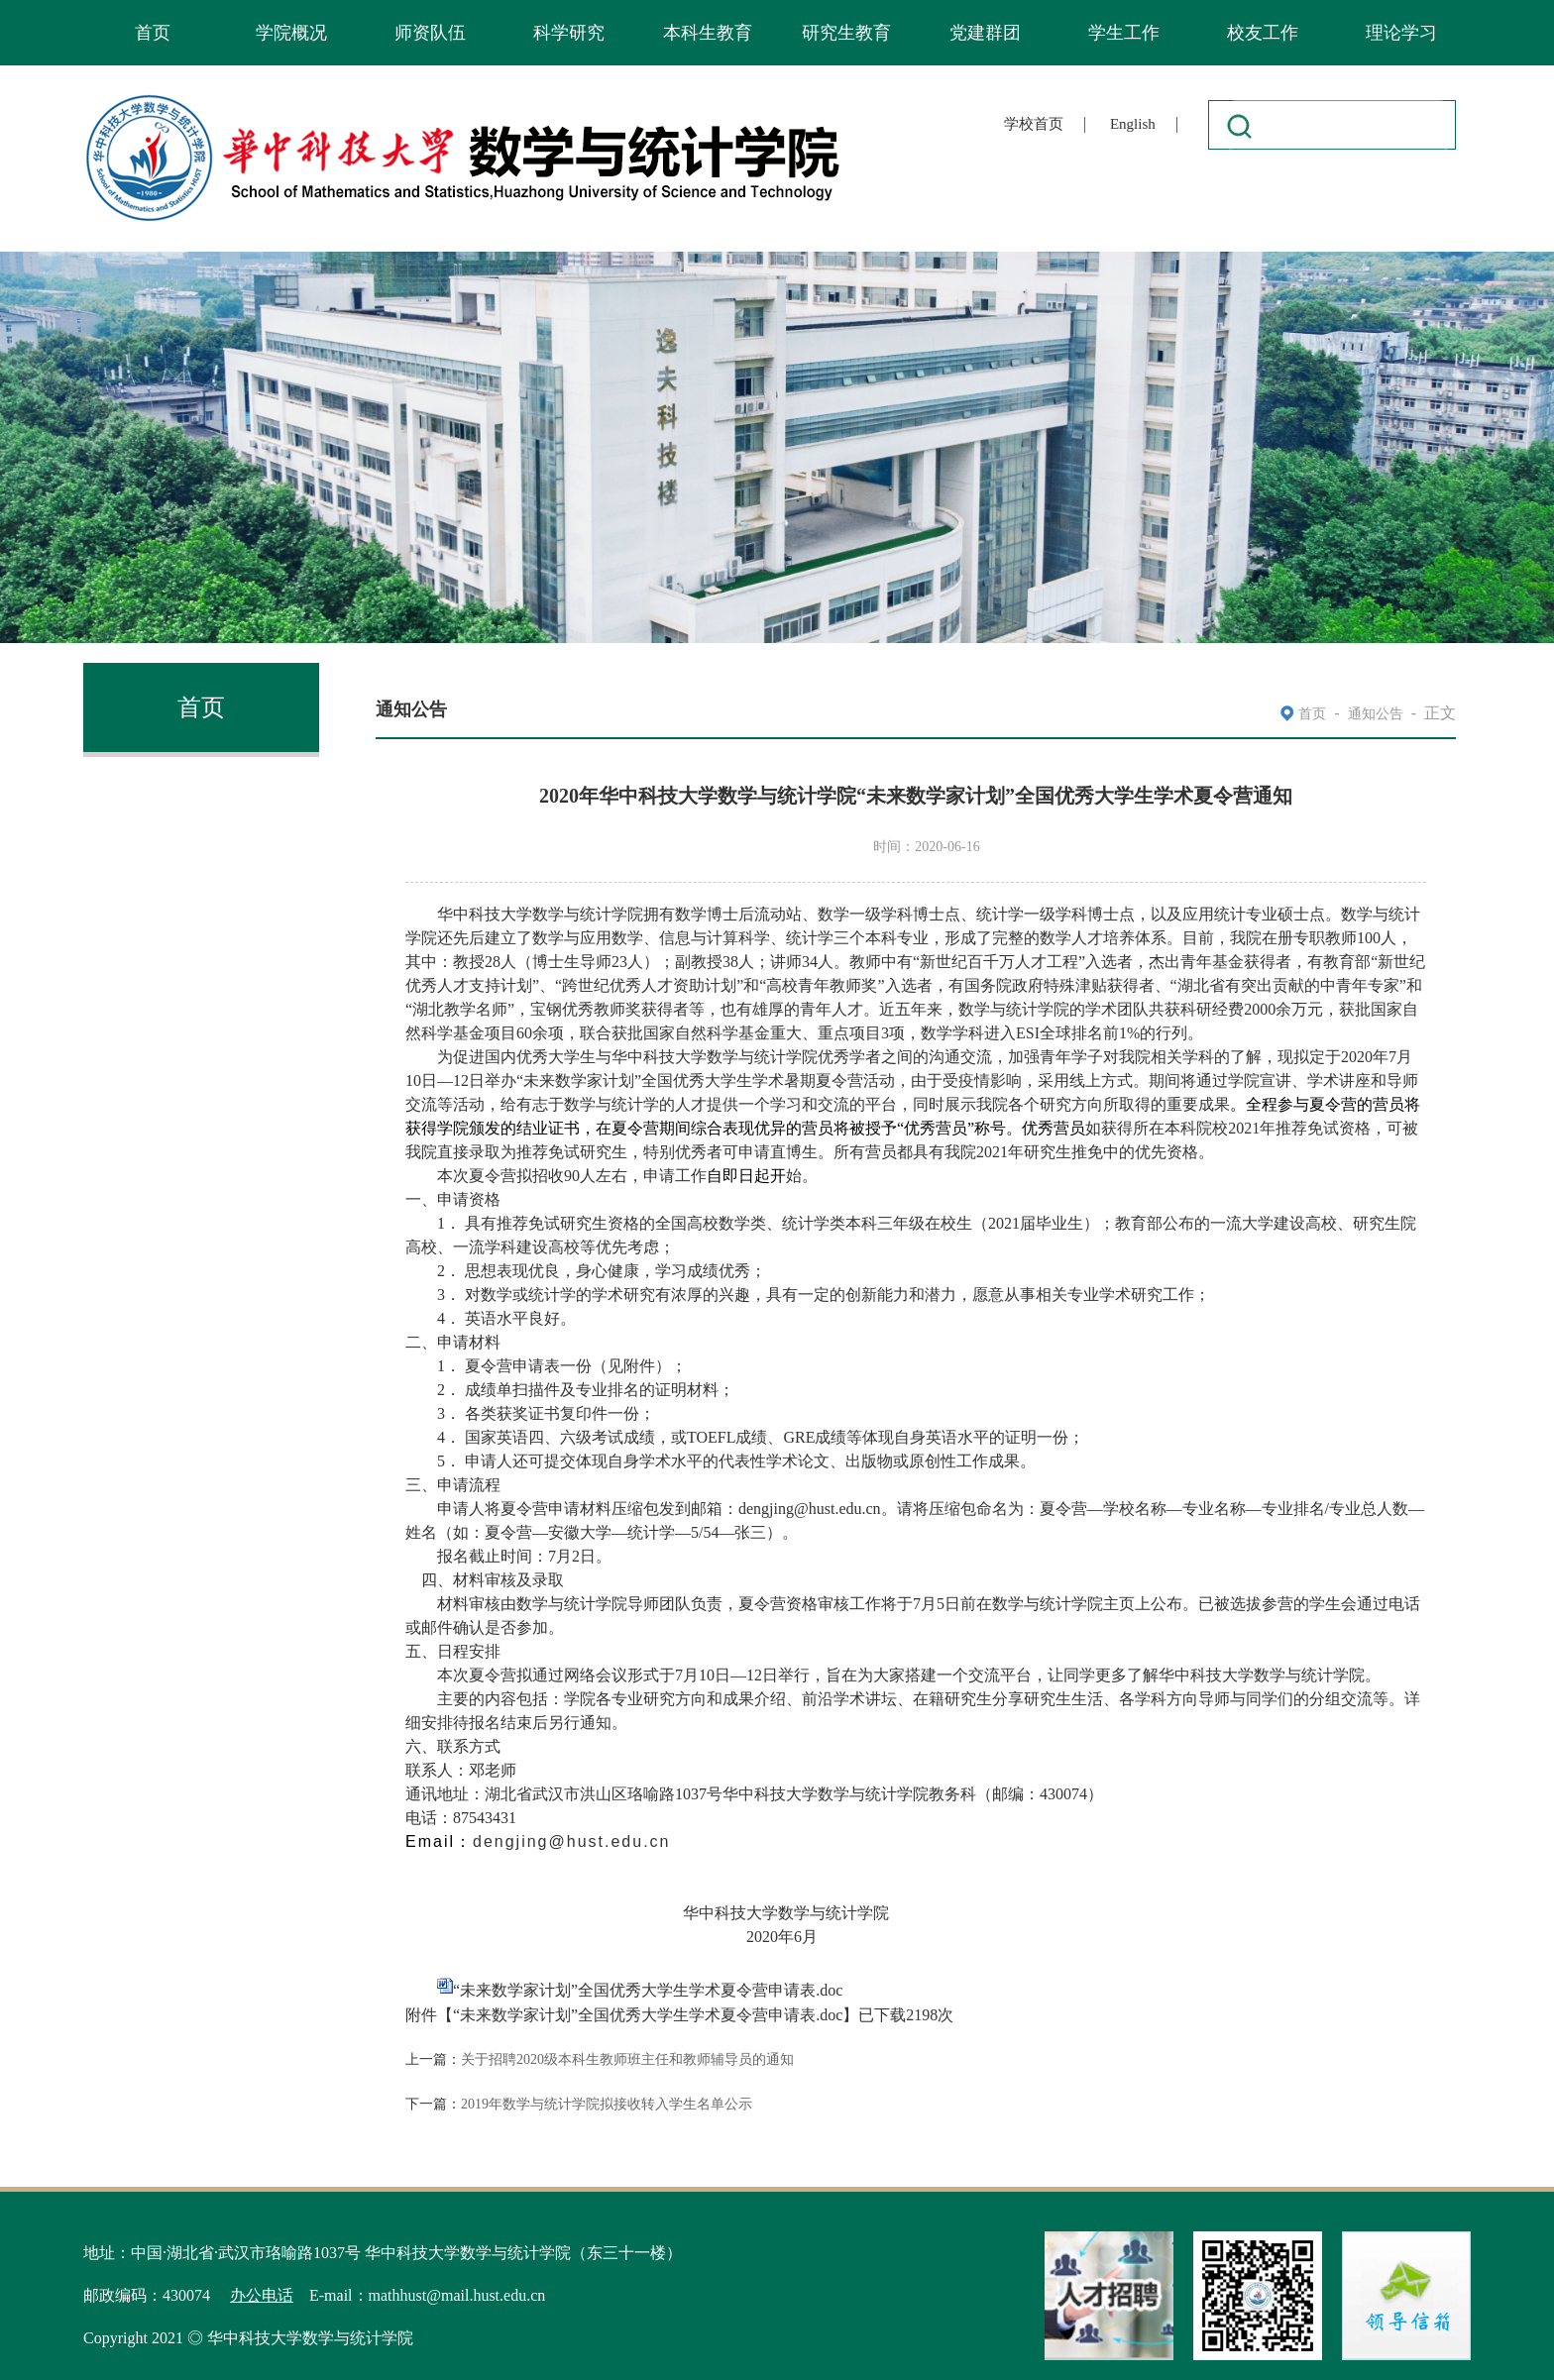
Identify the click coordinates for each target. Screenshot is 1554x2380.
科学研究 (569, 33)
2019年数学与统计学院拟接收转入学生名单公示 (606, 2104)
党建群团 (985, 33)
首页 (152, 33)
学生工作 (1124, 33)
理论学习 (1401, 33)
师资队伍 (430, 33)
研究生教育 (846, 33)
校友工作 (1262, 33)
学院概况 (291, 33)
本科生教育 (707, 33)
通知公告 (1375, 713)
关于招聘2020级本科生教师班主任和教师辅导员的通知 (627, 2059)
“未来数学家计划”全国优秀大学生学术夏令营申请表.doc (647, 1990)
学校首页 (1033, 124)
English (1133, 124)
